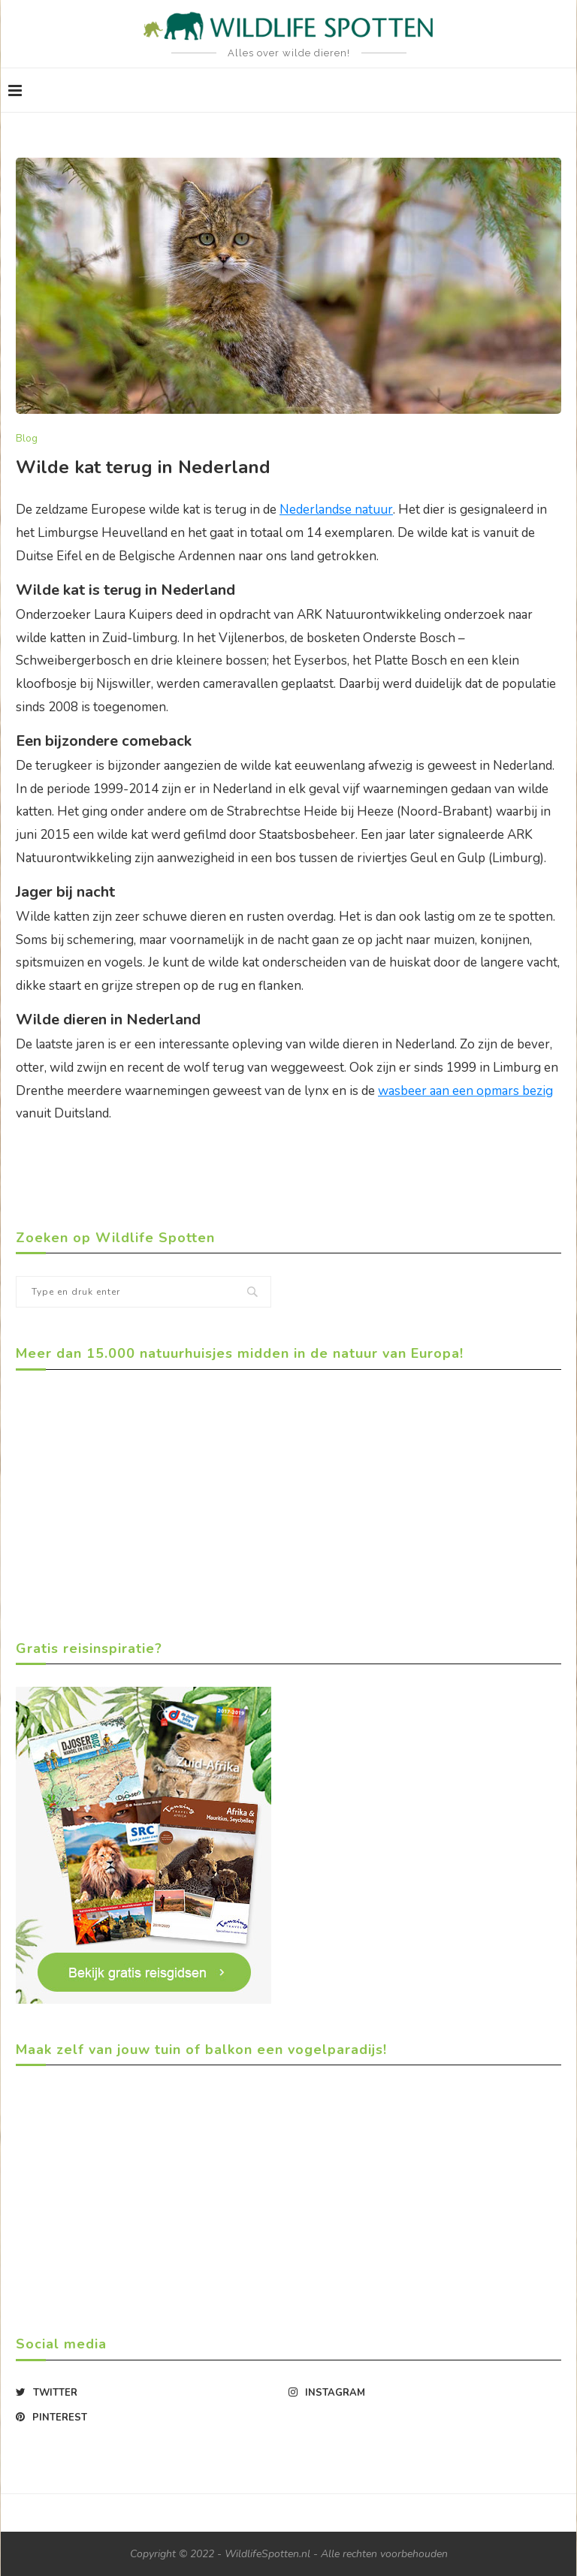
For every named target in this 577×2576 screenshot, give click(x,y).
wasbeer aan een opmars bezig (465, 1090)
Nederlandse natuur (336, 509)
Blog (27, 439)
